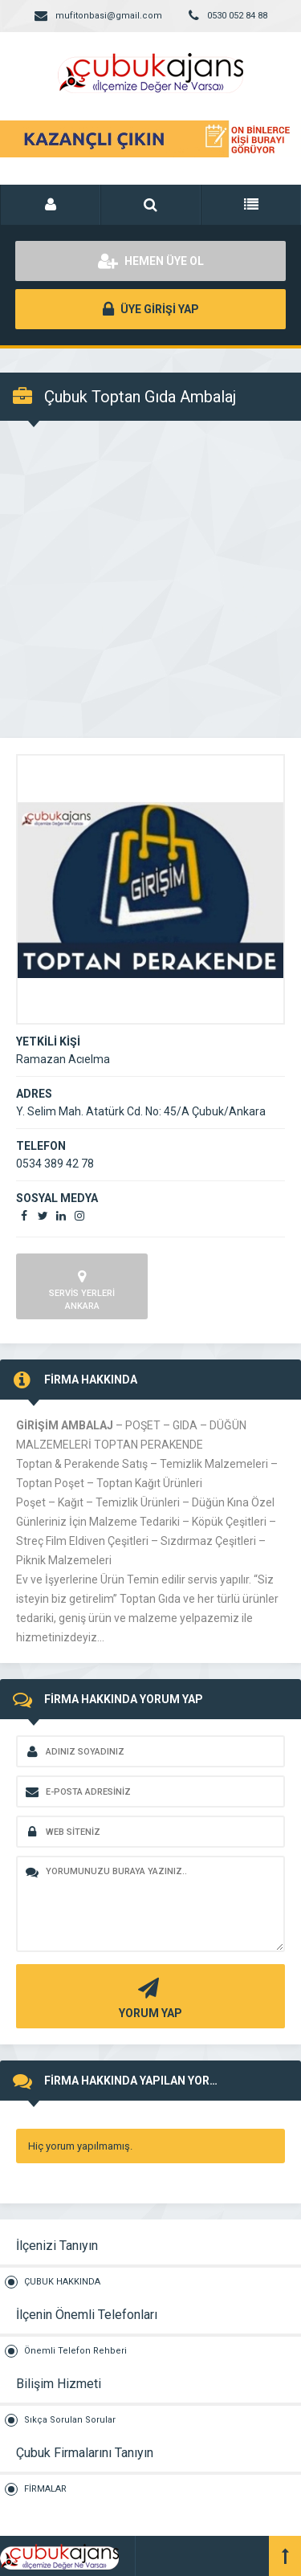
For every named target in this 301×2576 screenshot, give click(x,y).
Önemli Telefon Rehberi (75, 2351)
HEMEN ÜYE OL (151, 261)
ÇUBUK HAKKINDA (62, 2281)
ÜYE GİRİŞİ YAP (151, 309)
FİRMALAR (45, 2489)
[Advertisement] (150, 579)
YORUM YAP (148, 1997)
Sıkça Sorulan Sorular (70, 2420)
